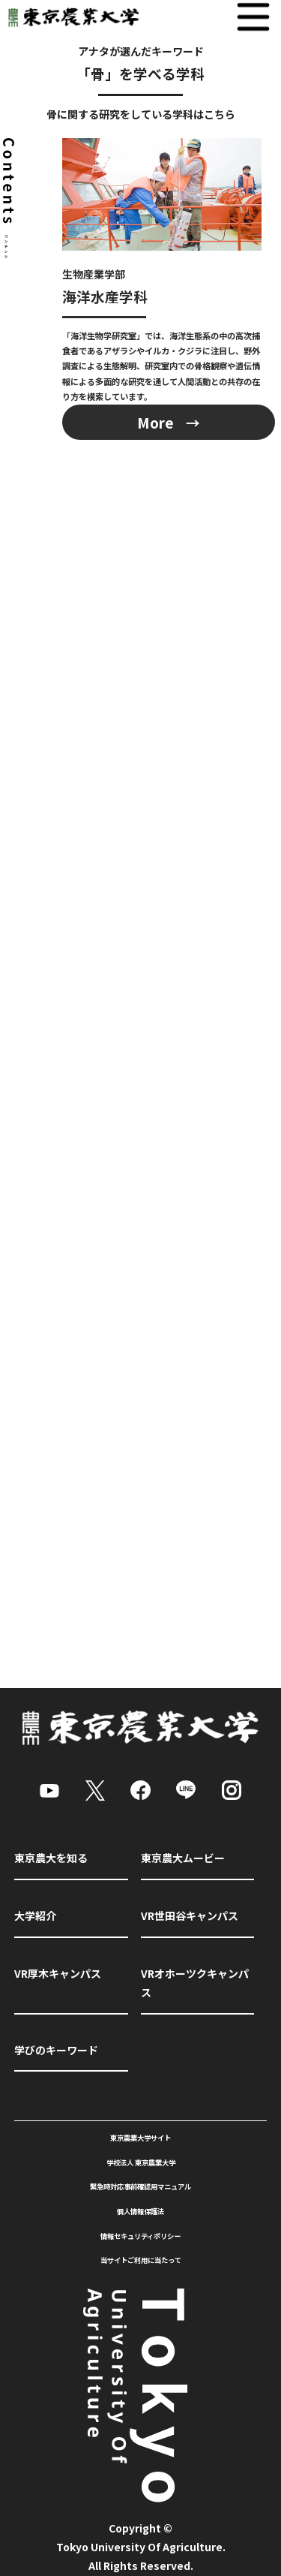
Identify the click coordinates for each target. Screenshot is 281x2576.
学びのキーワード (56, 2049)
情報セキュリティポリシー (140, 2236)
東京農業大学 (70, 17)
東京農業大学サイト (140, 2137)
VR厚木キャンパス (57, 1973)
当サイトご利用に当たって (140, 2260)
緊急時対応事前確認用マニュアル (140, 2186)
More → (168, 422)
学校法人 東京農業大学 (140, 2162)
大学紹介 (35, 1915)
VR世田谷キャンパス (189, 1915)
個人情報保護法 (140, 2211)
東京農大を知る (51, 1857)
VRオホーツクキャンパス (195, 1983)
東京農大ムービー (183, 1857)
